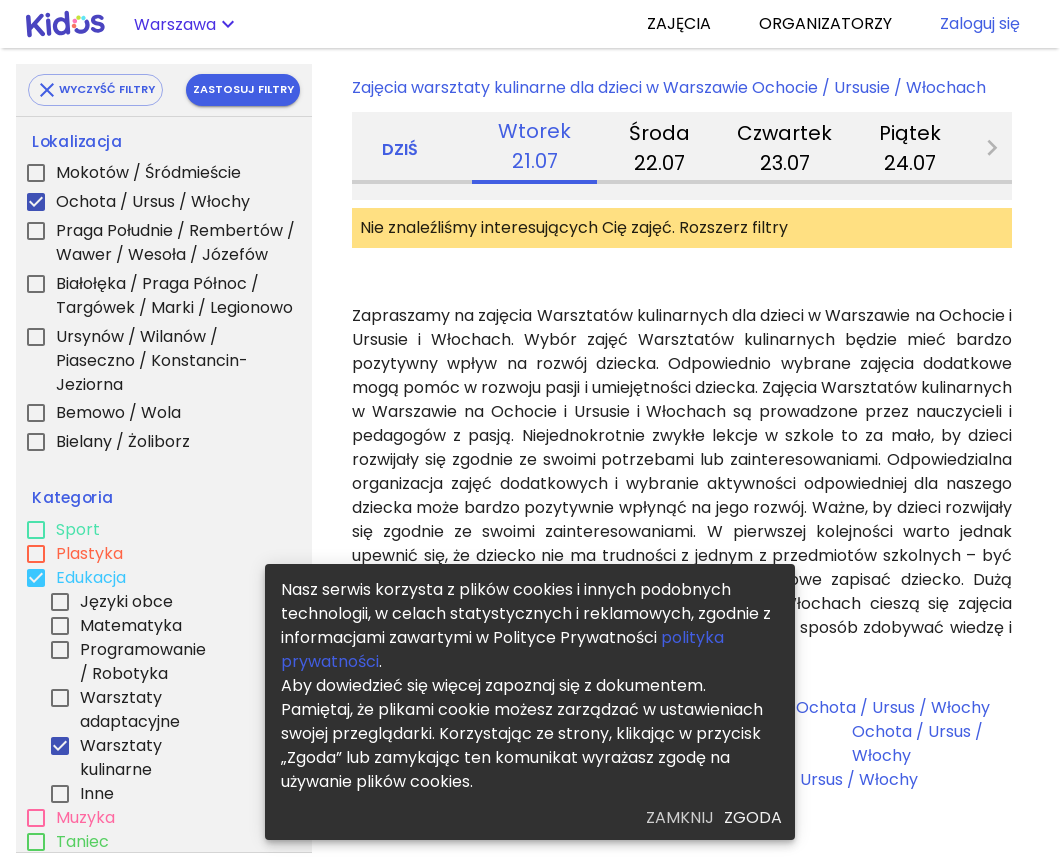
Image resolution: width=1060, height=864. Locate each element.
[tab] (534, 148)
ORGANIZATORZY (825, 24)
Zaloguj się (980, 24)
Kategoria (72, 498)
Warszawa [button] (175, 24)
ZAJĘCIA (679, 24)
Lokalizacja (77, 142)
